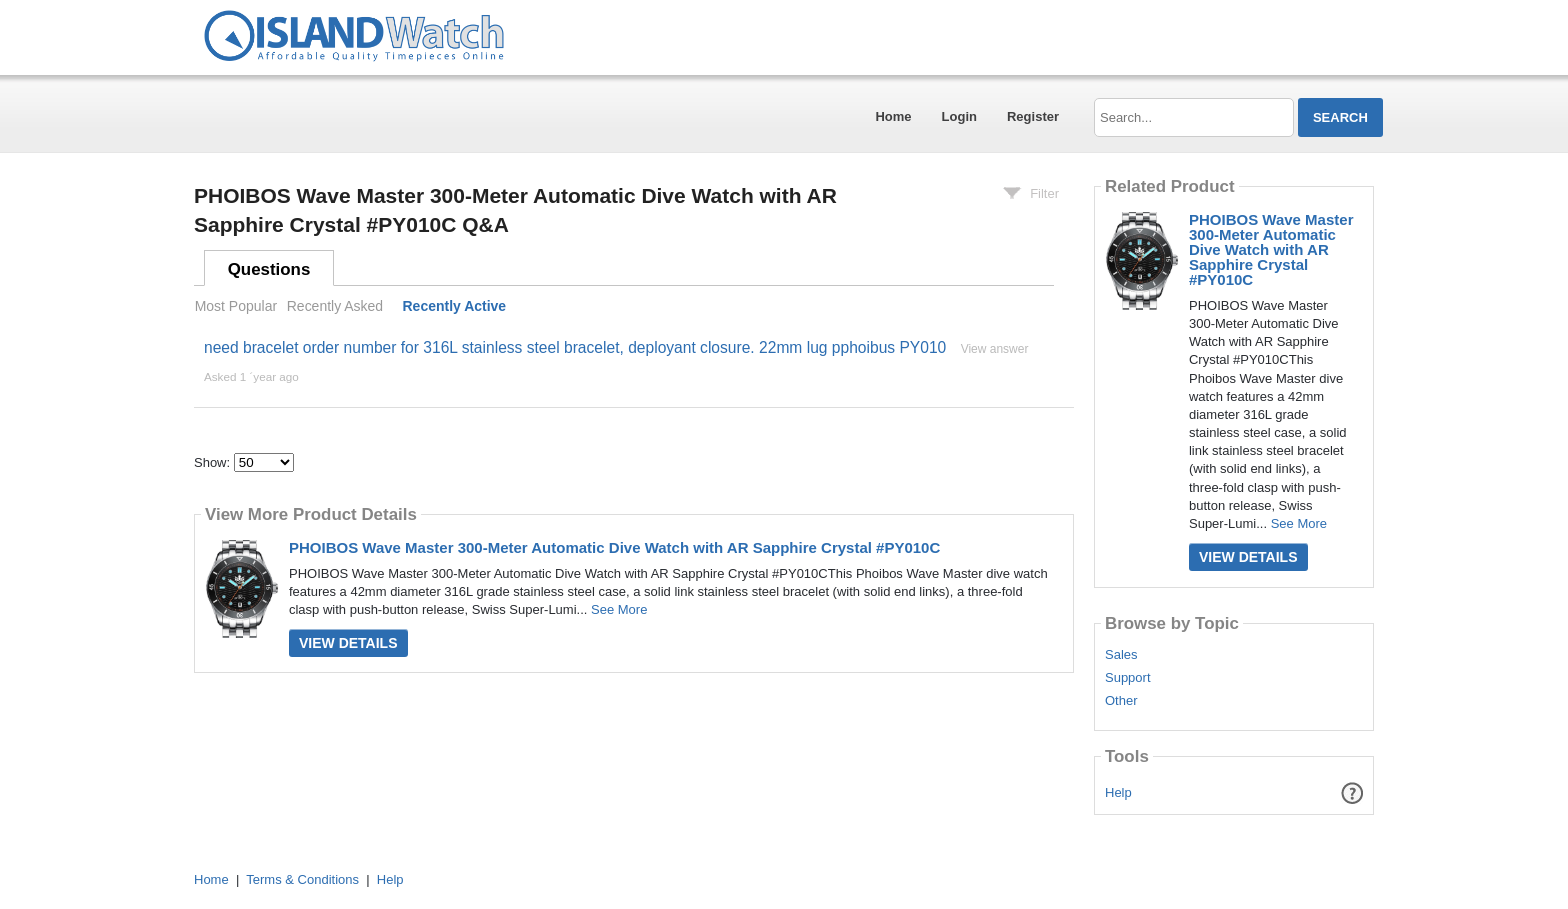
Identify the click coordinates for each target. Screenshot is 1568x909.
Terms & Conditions (302, 879)
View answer (995, 349)
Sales (1121, 655)
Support (1128, 678)
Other (1121, 701)
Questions (269, 269)
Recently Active (455, 306)
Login (959, 116)
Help (1118, 792)
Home (893, 116)
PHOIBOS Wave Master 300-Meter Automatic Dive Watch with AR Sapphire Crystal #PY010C (614, 547)
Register (1033, 116)
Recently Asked (335, 306)
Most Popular (236, 306)
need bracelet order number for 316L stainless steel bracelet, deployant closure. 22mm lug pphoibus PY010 (575, 347)
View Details (348, 643)
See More (619, 609)
